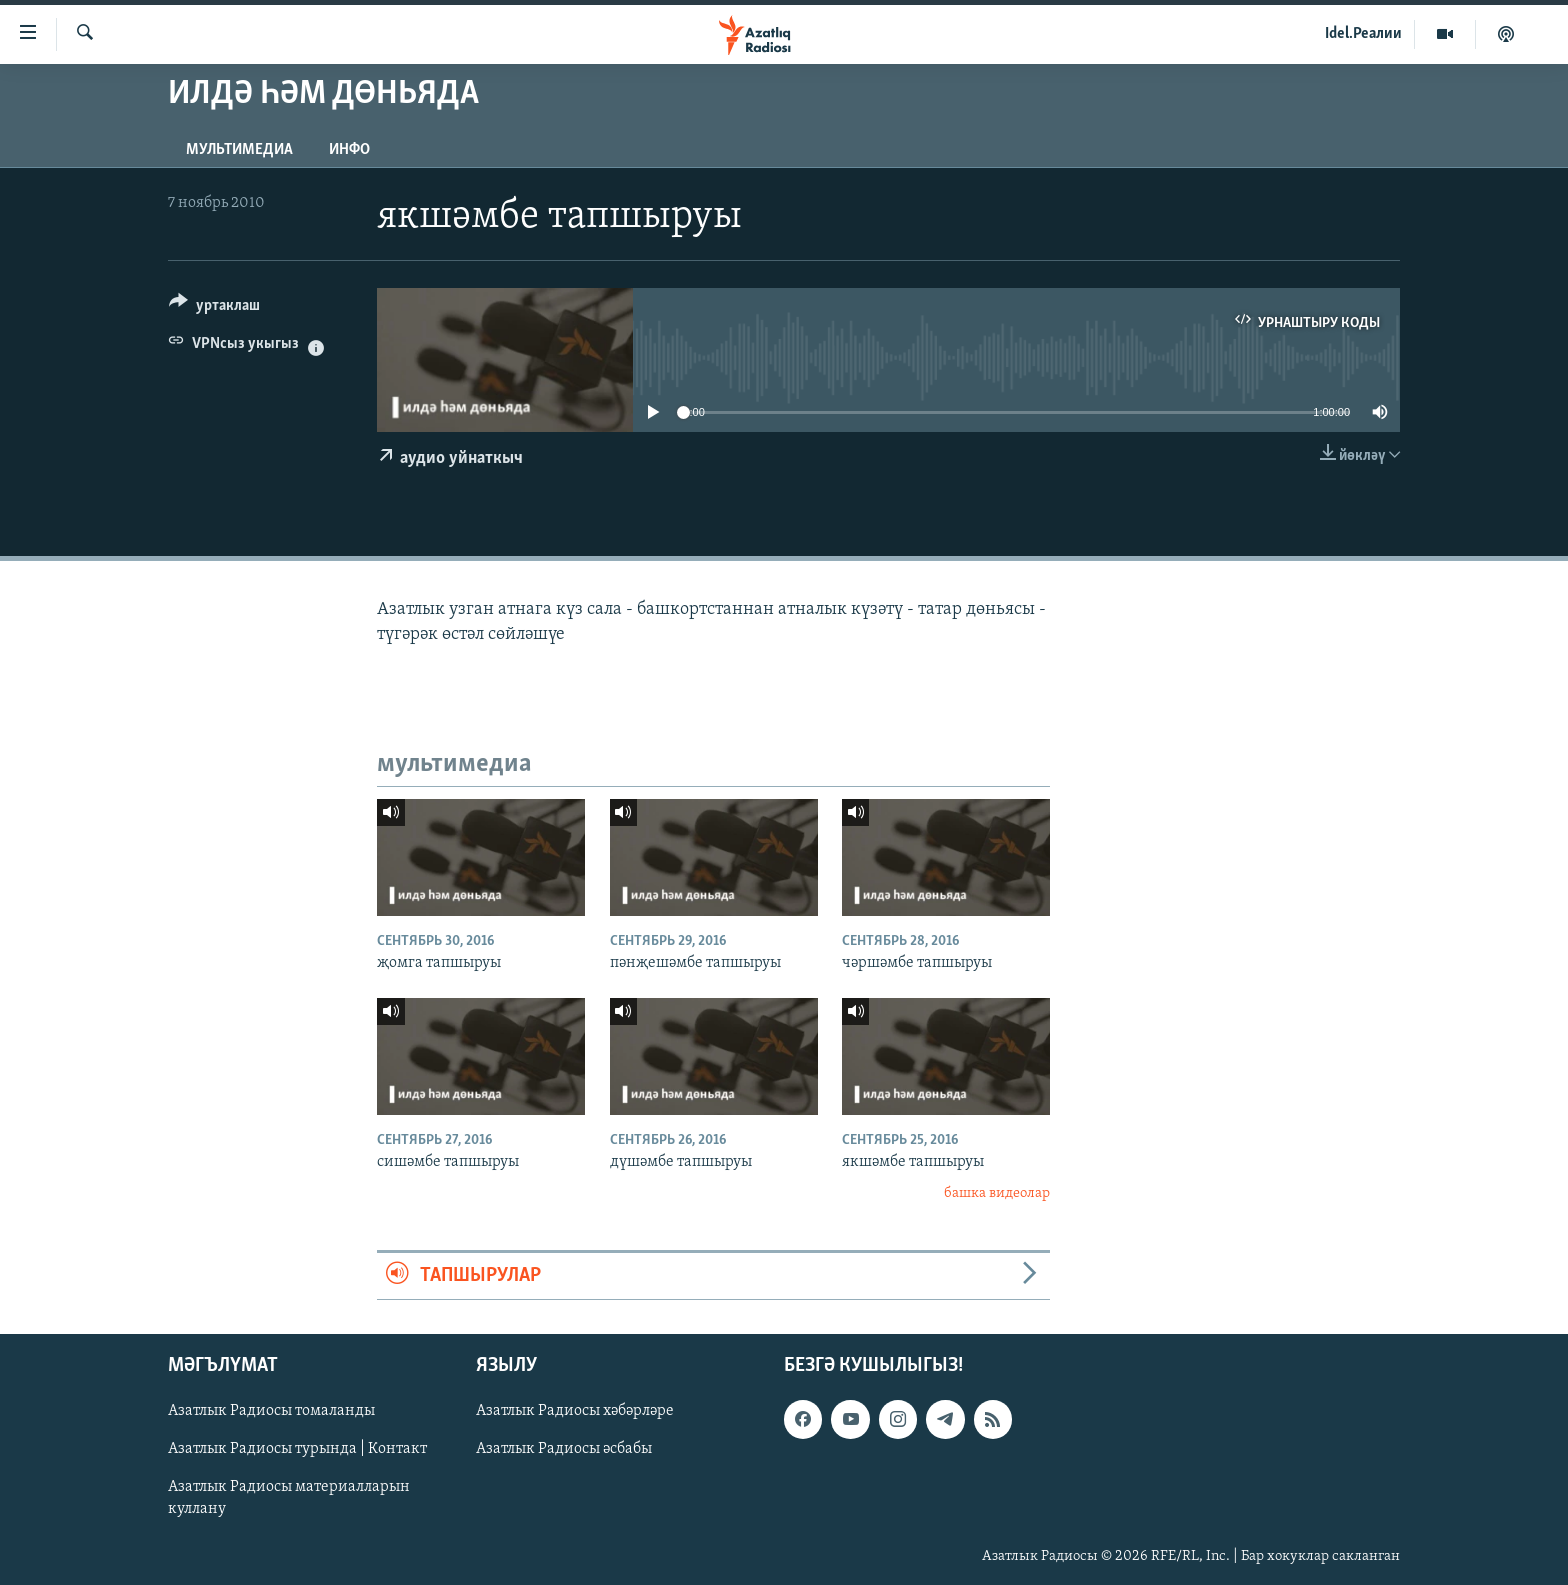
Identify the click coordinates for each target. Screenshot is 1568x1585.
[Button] (214, 308)
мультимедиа (239, 150)
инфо (349, 150)
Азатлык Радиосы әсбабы (564, 1449)
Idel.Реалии (1363, 34)
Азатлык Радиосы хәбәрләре (575, 1411)
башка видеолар (997, 1193)
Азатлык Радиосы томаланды (271, 1411)
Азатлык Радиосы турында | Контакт (297, 1449)
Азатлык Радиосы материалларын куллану (289, 1498)
